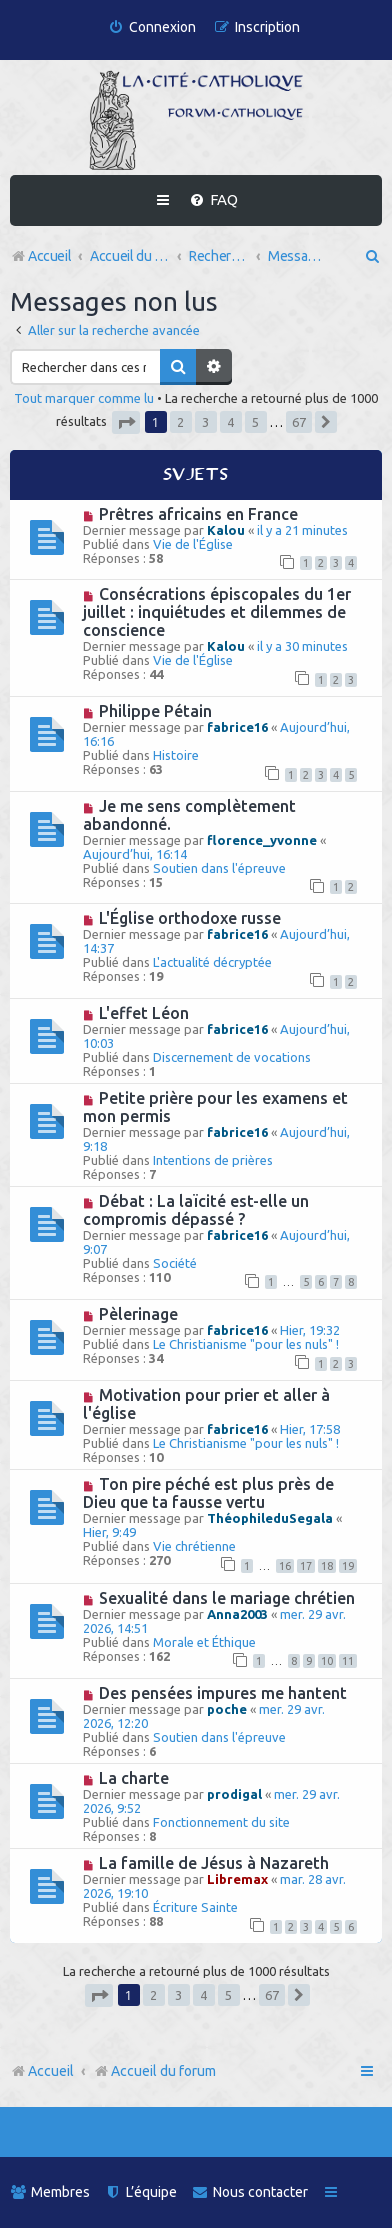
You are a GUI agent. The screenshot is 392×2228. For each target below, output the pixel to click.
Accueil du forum (154, 2071)
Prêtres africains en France (198, 514)
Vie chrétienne (194, 1546)
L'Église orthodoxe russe (190, 918)
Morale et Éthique (204, 1642)
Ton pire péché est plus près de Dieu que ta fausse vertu (208, 1493)
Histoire (176, 755)
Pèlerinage (138, 1314)
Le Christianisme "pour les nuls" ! (246, 1344)
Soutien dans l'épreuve (219, 868)
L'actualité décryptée (212, 962)
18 (327, 1566)
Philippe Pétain (155, 711)
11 (348, 1661)
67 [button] (299, 422)
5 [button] (255, 422)
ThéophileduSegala (270, 1518)
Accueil (51, 2071)
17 (306, 1566)
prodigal (234, 1794)
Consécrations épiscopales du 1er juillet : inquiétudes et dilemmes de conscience (217, 612)
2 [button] (180, 422)
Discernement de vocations (232, 1057)
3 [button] (205, 422)
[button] (126, 422)
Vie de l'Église (193, 544)
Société (175, 1263)
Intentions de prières (213, 1160)
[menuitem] (152, 27)
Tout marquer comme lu (84, 398)
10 (327, 1661)
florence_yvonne (262, 840)
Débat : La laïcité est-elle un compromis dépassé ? (196, 1210)
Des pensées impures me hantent (223, 1693)
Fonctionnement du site (221, 1822)
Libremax (237, 1879)
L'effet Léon (144, 1013)
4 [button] (230, 422)
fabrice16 (237, 727)
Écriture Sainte (195, 1907)
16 (285, 1566)
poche (227, 1709)
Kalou (226, 530)
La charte (134, 1778)
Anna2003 (237, 1614)
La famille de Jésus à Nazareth (214, 1863)
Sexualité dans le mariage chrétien (227, 1598)
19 (348, 1566)
